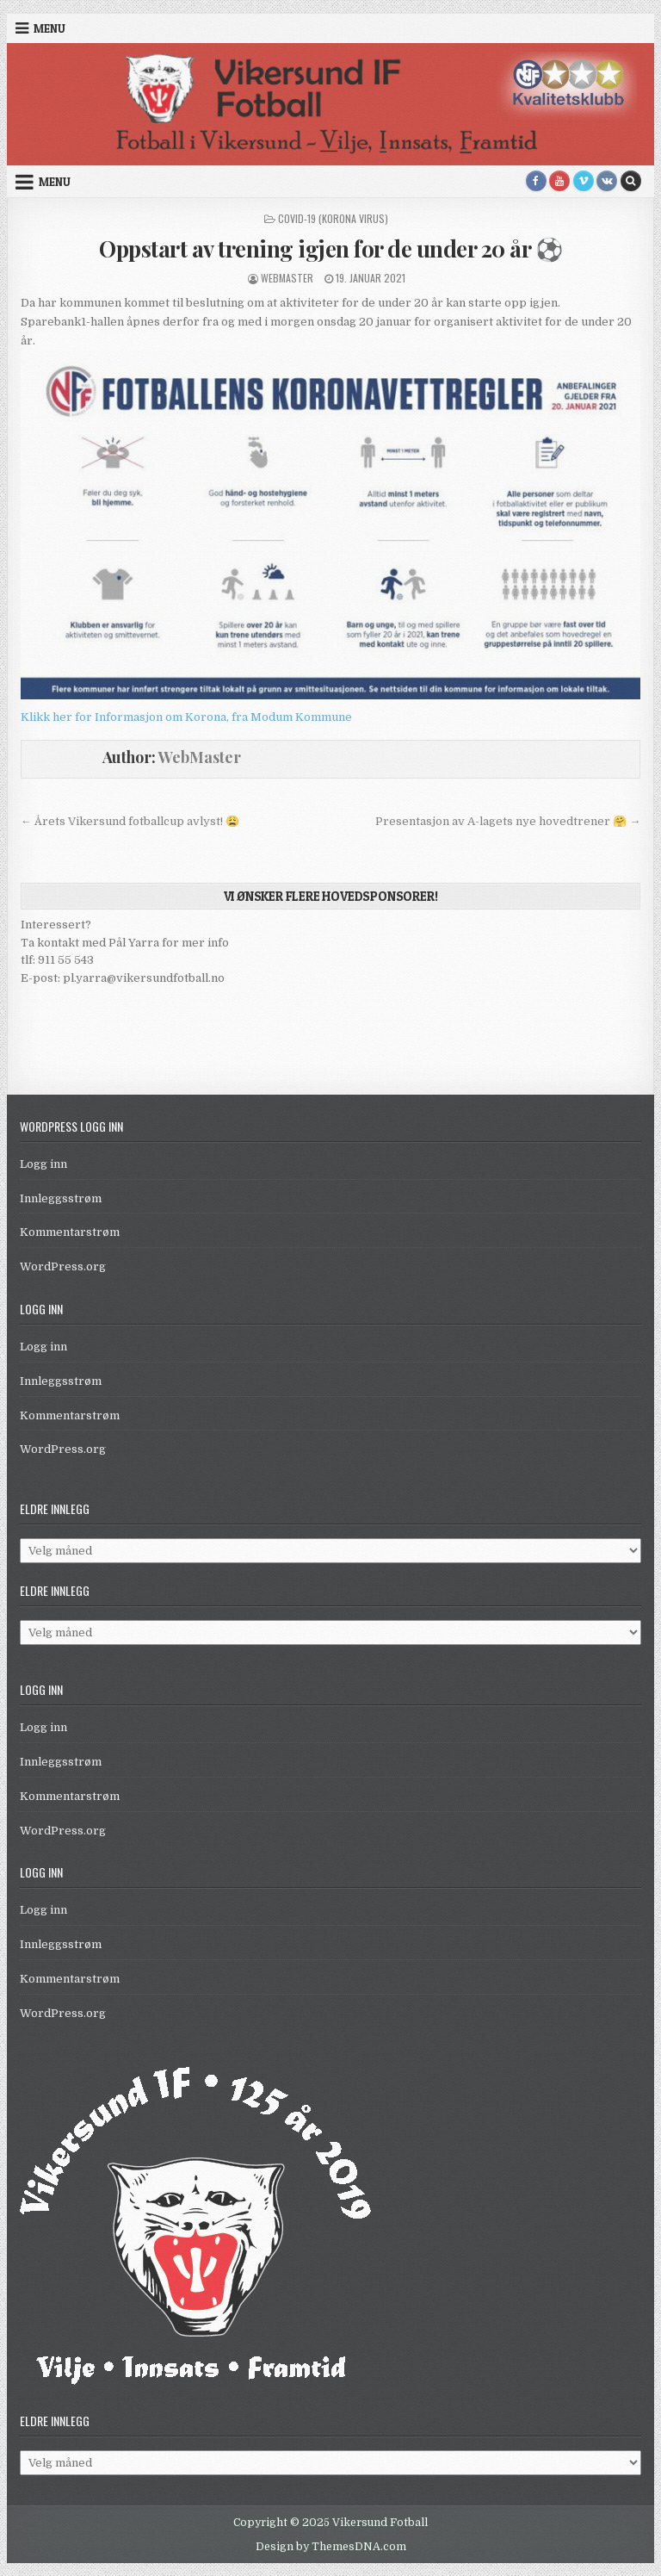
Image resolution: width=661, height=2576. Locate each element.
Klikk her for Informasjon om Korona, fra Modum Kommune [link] (186, 717)
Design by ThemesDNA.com (331, 2547)
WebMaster (287, 277)
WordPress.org (63, 1266)
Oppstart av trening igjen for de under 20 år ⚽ (330, 248)
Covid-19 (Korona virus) (333, 218)
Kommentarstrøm (70, 1232)
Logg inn (43, 1164)
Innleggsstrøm (61, 1198)
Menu (49, 28)
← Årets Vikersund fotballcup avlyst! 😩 (130, 821)
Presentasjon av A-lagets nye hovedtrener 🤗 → (507, 821)
